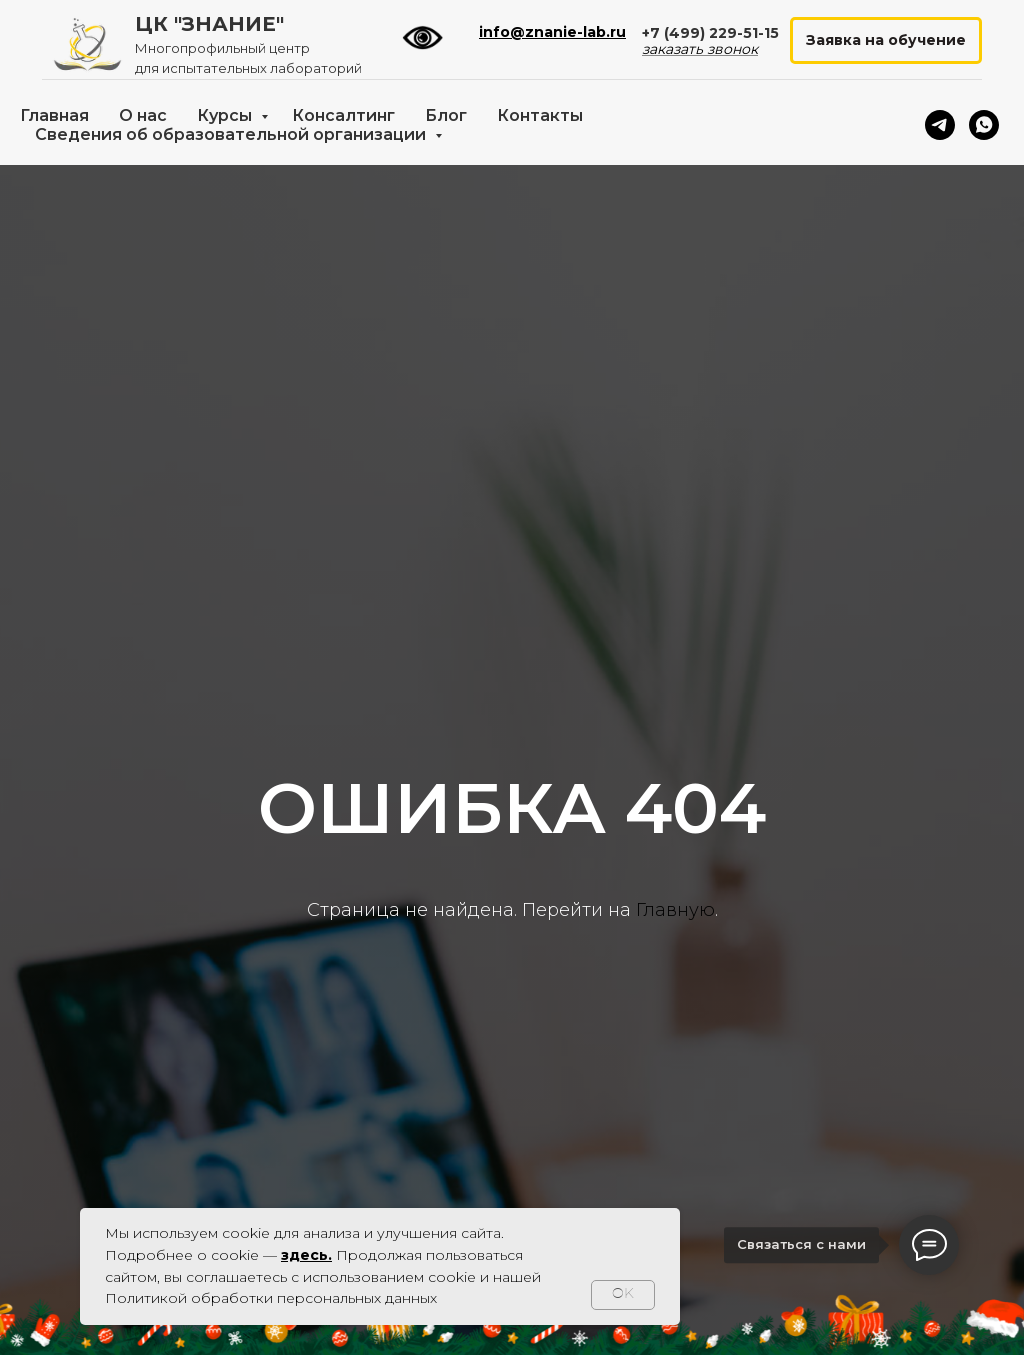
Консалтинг (343, 115)
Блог (446, 115)
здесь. (306, 1255)
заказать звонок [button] (700, 49)
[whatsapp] (984, 125)
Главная (54, 115)
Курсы (226, 115)
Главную (675, 910)
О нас (143, 115)
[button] (886, 40)
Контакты (540, 115)
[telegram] (940, 125)
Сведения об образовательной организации (232, 134)
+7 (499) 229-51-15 (710, 33)
